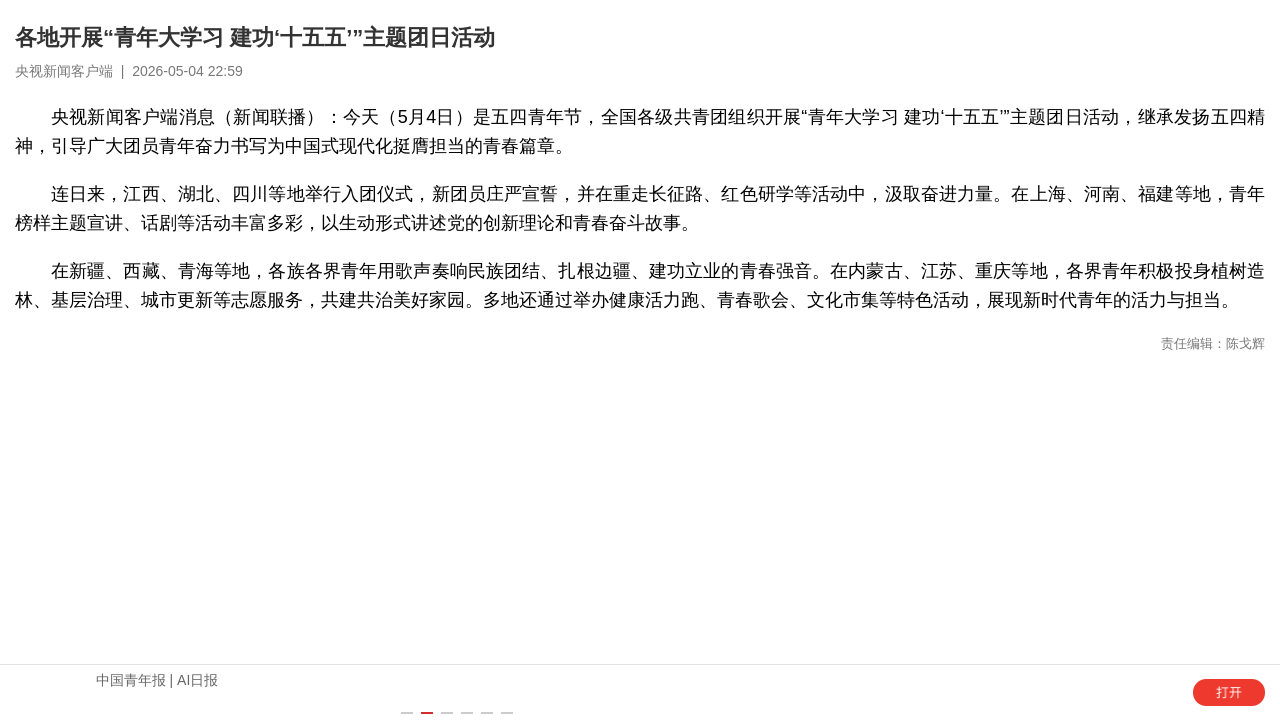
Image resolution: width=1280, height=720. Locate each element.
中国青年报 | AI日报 (157, 680)
